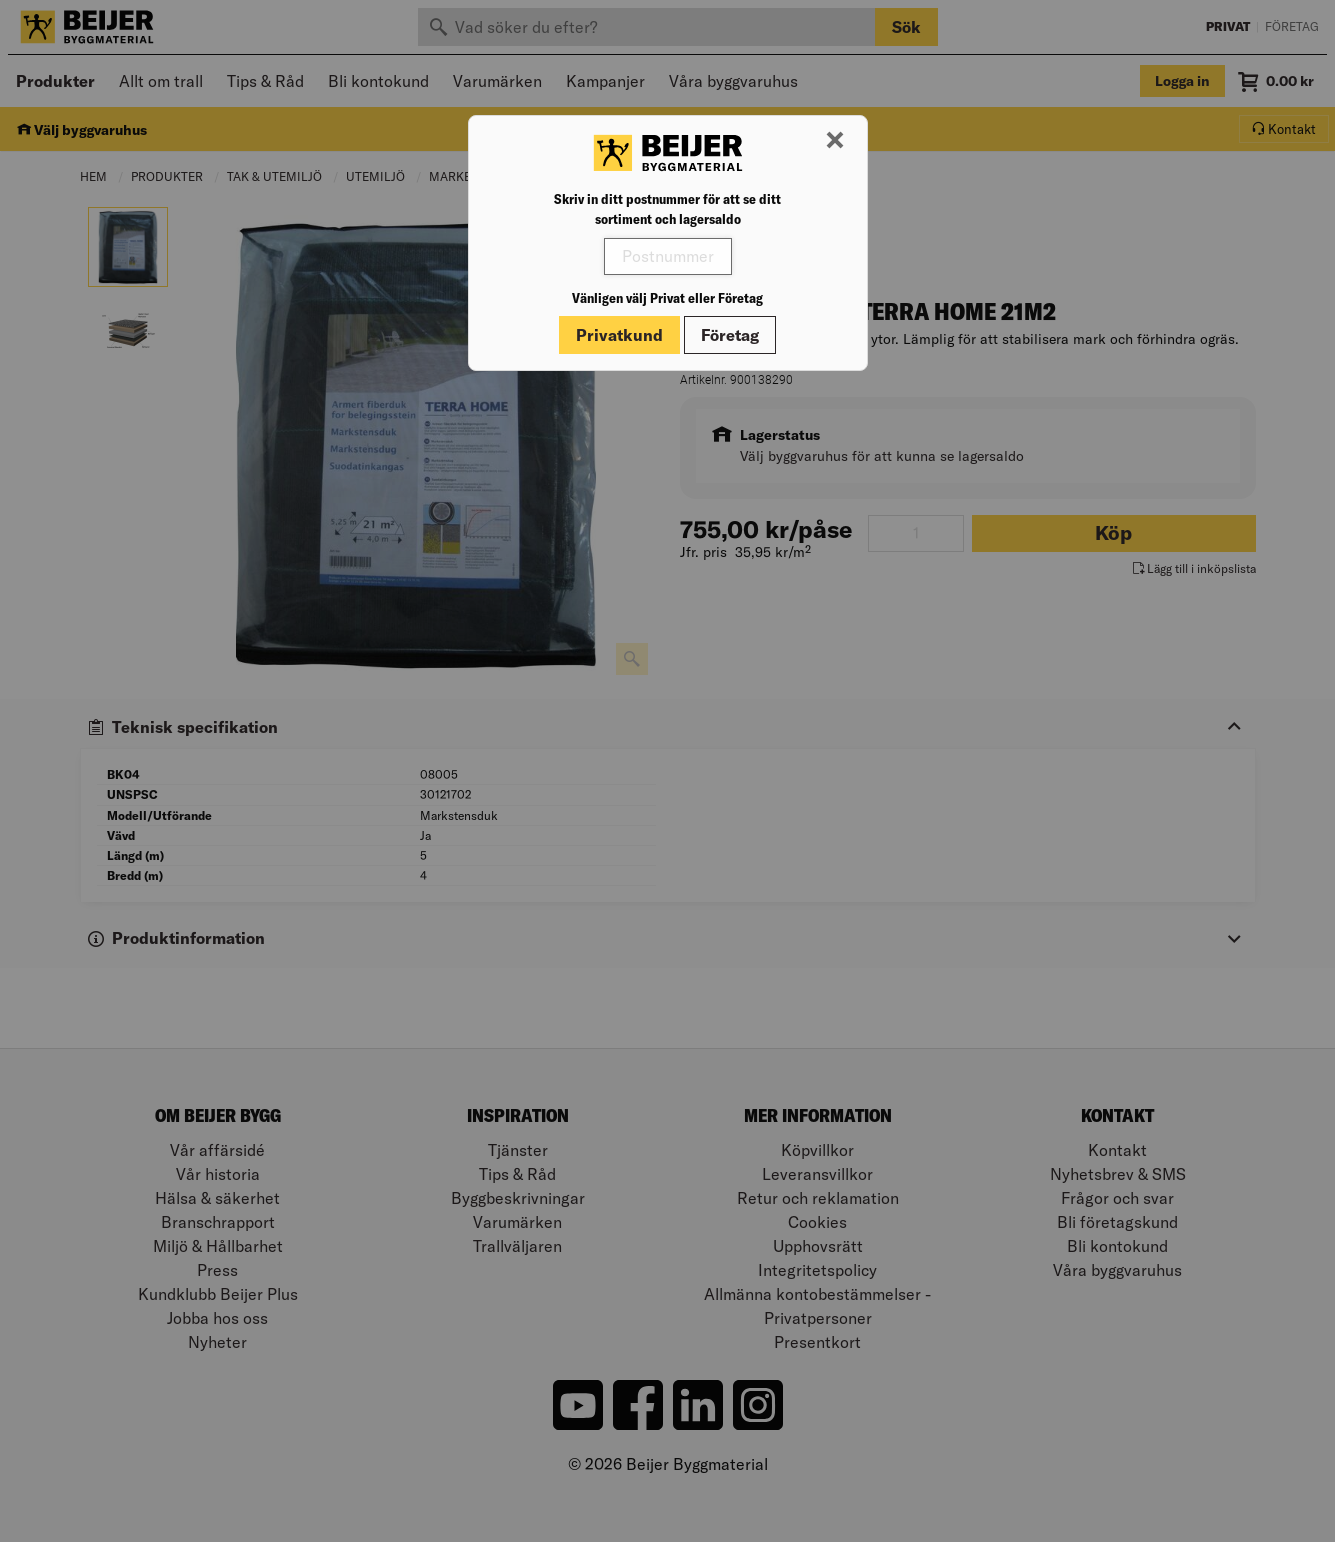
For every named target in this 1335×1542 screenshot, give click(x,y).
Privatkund (619, 335)
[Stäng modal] (835, 141)
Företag (730, 335)
